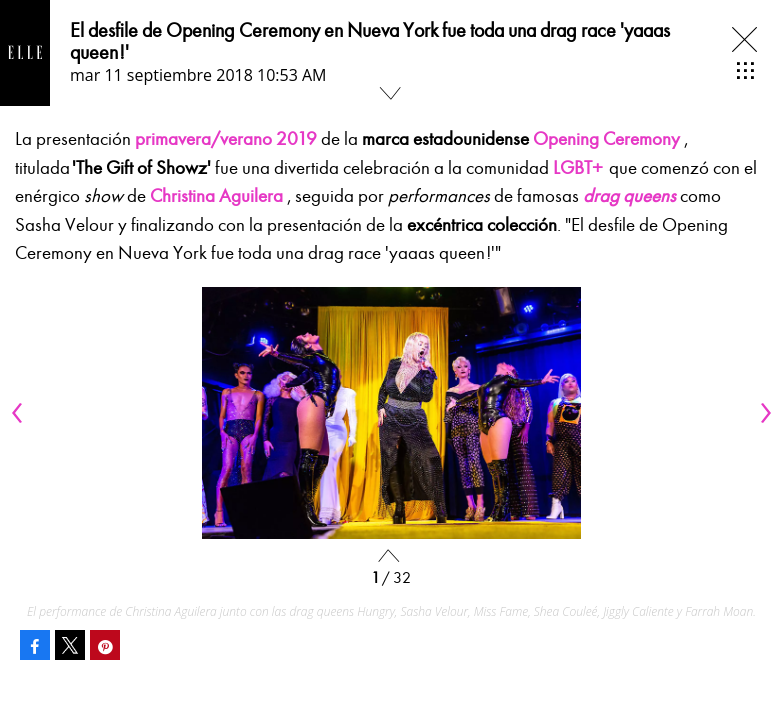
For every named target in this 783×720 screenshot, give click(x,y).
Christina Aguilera (216, 196)
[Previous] (20, 413)
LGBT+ (578, 168)
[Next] (763, 413)
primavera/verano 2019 (226, 139)
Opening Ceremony (606, 139)
